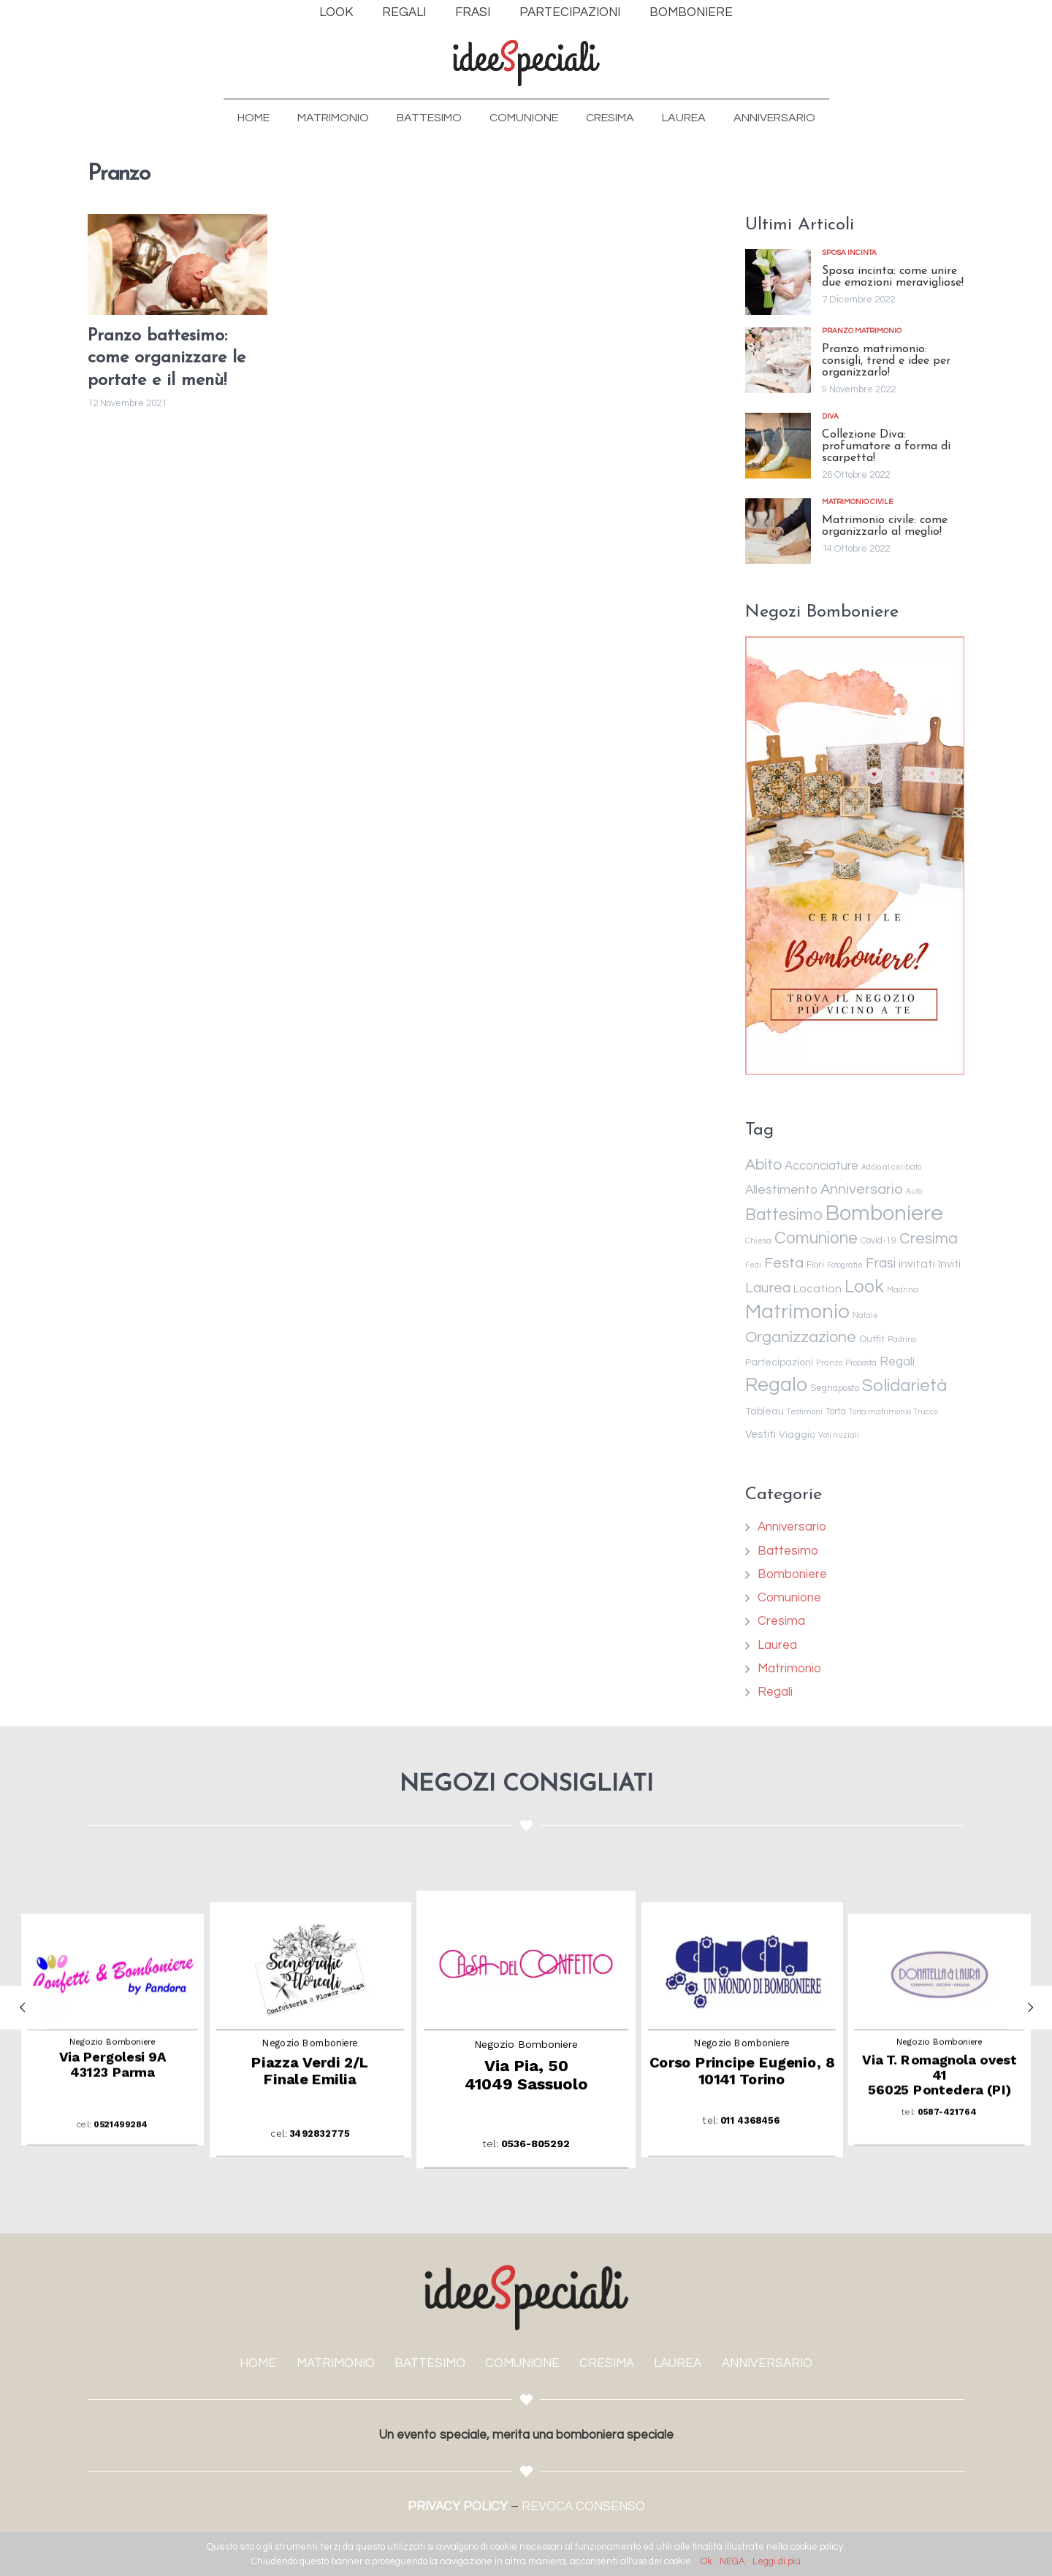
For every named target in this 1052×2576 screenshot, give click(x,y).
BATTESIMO (429, 2363)
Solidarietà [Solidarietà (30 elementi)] (904, 1386)
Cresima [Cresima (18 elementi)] (928, 1238)
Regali (775, 1692)
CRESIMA (606, 2363)
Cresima (781, 1621)
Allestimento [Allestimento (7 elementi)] (781, 1190)
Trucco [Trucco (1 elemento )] (926, 1412)
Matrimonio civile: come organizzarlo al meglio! (885, 526)
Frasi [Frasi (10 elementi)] (881, 1263)
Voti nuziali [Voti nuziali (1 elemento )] (838, 1435)
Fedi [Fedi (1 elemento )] (753, 1265)
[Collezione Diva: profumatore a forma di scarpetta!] (778, 446)
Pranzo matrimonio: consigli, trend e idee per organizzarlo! (886, 360)
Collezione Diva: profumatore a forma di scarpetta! (886, 446)
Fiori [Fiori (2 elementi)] (815, 1265)
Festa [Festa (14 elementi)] (784, 1262)
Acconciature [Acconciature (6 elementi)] (821, 1166)
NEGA (732, 2561)
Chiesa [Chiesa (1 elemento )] (758, 1241)
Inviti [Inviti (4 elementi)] (949, 1264)
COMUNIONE (522, 2363)
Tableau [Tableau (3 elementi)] (764, 1411)
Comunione (789, 1597)
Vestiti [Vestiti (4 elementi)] (760, 1434)
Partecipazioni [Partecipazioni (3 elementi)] (779, 1362)
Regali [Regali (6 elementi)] (897, 1361)
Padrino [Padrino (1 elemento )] (902, 1339)
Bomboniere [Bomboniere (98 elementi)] (884, 1213)
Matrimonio (789, 1668)
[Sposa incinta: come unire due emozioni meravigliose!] (778, 282)
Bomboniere (792, 1574)
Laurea (777, 1645)
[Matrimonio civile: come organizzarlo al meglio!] (778, 531)
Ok (706, 2561)
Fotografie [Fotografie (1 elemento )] (845, 1265)
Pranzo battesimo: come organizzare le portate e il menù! (166, 358)
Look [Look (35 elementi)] (864, 1287)
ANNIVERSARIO (767, 2363)
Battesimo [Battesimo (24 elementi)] (784, 1215)
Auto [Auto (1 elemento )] (914, 1191)
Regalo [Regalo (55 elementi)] (776, 1385)
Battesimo (788, 1551)
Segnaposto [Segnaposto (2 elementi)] (834, 1388)
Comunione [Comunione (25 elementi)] (816, 1238)
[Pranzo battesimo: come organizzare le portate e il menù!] (177, 264)
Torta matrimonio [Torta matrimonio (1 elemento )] (880, 1412)
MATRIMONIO (336, 2363)
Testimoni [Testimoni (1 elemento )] (805, 1412)
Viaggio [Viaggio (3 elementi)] (797, 1435)
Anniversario (792, 1526)
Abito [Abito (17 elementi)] (763, 1165)
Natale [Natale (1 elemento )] (865, 1315)
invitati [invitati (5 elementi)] (917, 1264)
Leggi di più (776, 2561)
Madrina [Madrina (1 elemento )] (902, 1290)
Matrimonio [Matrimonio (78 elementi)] (797, 1311)
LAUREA (677, 2363)
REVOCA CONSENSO (583, 2506)
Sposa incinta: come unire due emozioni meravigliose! (893, 277)
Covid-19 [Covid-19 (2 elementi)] (878, 1241)
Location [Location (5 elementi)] (817, 1289)
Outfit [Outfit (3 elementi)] (872, 1339)
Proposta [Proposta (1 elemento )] (861, 1363)
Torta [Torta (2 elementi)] (836, 1412)
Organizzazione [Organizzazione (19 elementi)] (800, 1337)
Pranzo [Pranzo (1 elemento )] (829, 1363)
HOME (258, 2363)
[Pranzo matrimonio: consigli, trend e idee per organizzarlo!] (778, 360)
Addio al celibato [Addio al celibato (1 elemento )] (891, 1167)
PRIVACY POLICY (458, 2506)
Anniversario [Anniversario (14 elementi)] (861, 1189)
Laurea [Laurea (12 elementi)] (767, 1288)
